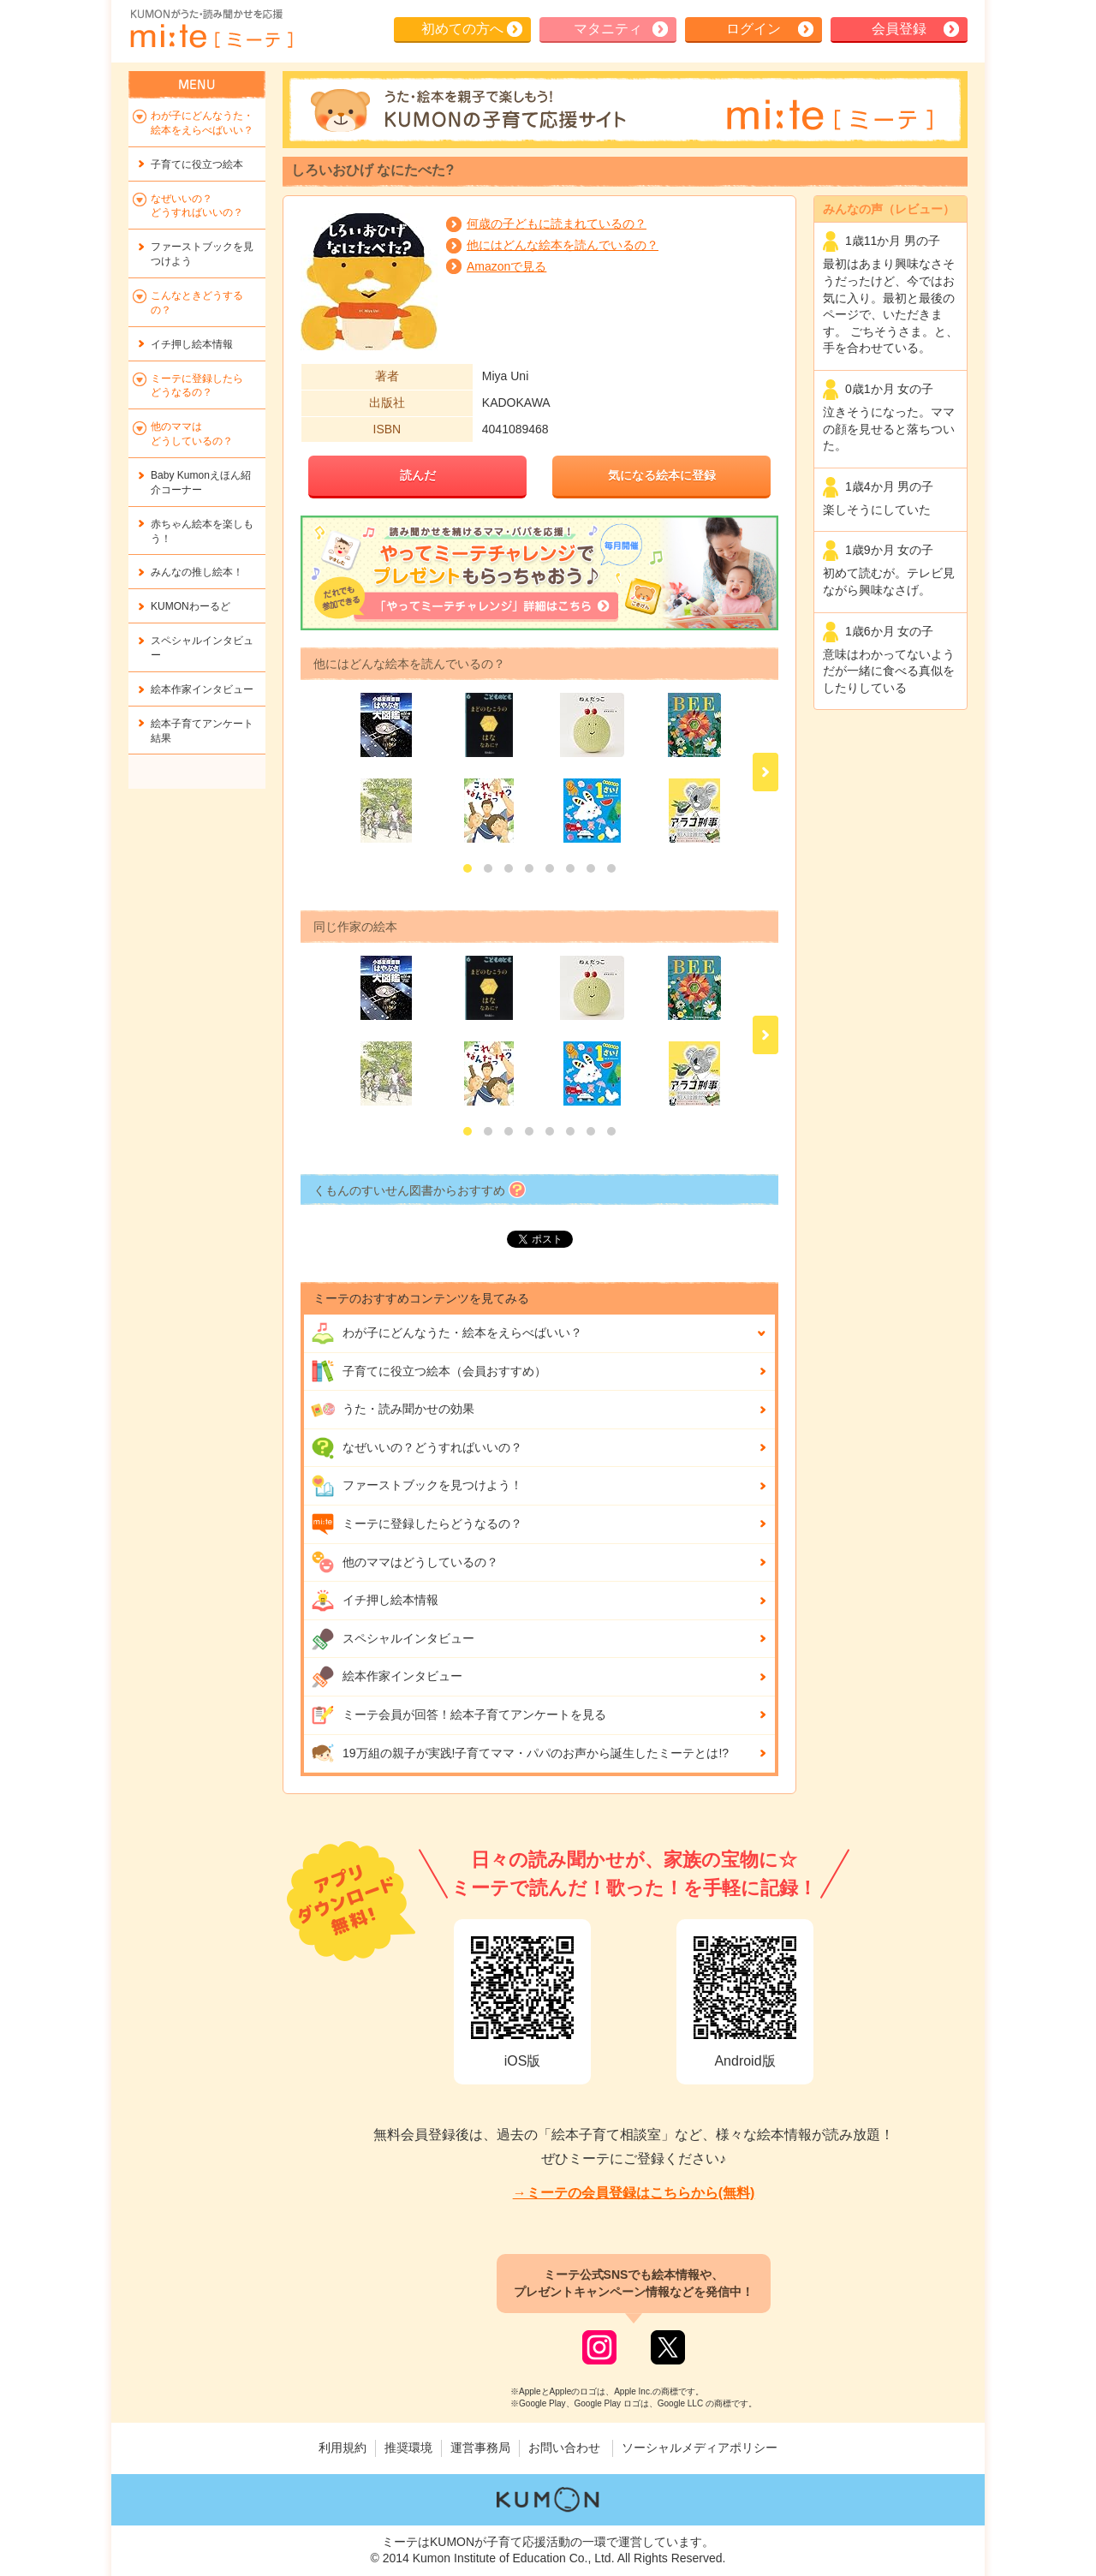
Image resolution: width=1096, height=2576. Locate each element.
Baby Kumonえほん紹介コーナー (201, 482)
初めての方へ (462, 28)
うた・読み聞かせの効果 (392, 1410)
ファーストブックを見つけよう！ (416, 1486)
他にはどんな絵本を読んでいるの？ (562, 245)
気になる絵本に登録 (662, 475)
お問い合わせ (564, 2447)
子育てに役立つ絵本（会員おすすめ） (428, 1371)
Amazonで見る (506, 266)
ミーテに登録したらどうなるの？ (416, 1524)
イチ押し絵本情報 (374, 1601)
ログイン (753, 28)
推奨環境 (408, 2447)
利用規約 (342, 2447)
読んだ (418, 475)
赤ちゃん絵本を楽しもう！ (202, 531)
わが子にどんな (446, 1333)
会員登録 (899, 28)
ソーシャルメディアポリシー (699, 2447)
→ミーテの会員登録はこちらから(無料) (634, 2192)
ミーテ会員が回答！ (458, 1715)
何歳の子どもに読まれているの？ (556, 223)
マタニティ (608, 28)
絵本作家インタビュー (386, 1677)
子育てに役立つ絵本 (197, 164)
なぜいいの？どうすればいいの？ (416, 1448)
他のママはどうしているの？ (404, 1562)
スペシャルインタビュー (392, 1639)
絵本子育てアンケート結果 (202, 731)
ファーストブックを (202, 254)
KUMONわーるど (190, 606)
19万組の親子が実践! (520, 1753)
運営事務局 (480, 2447)
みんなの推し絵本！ (197, 572)
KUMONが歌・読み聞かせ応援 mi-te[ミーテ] (210, 29)
